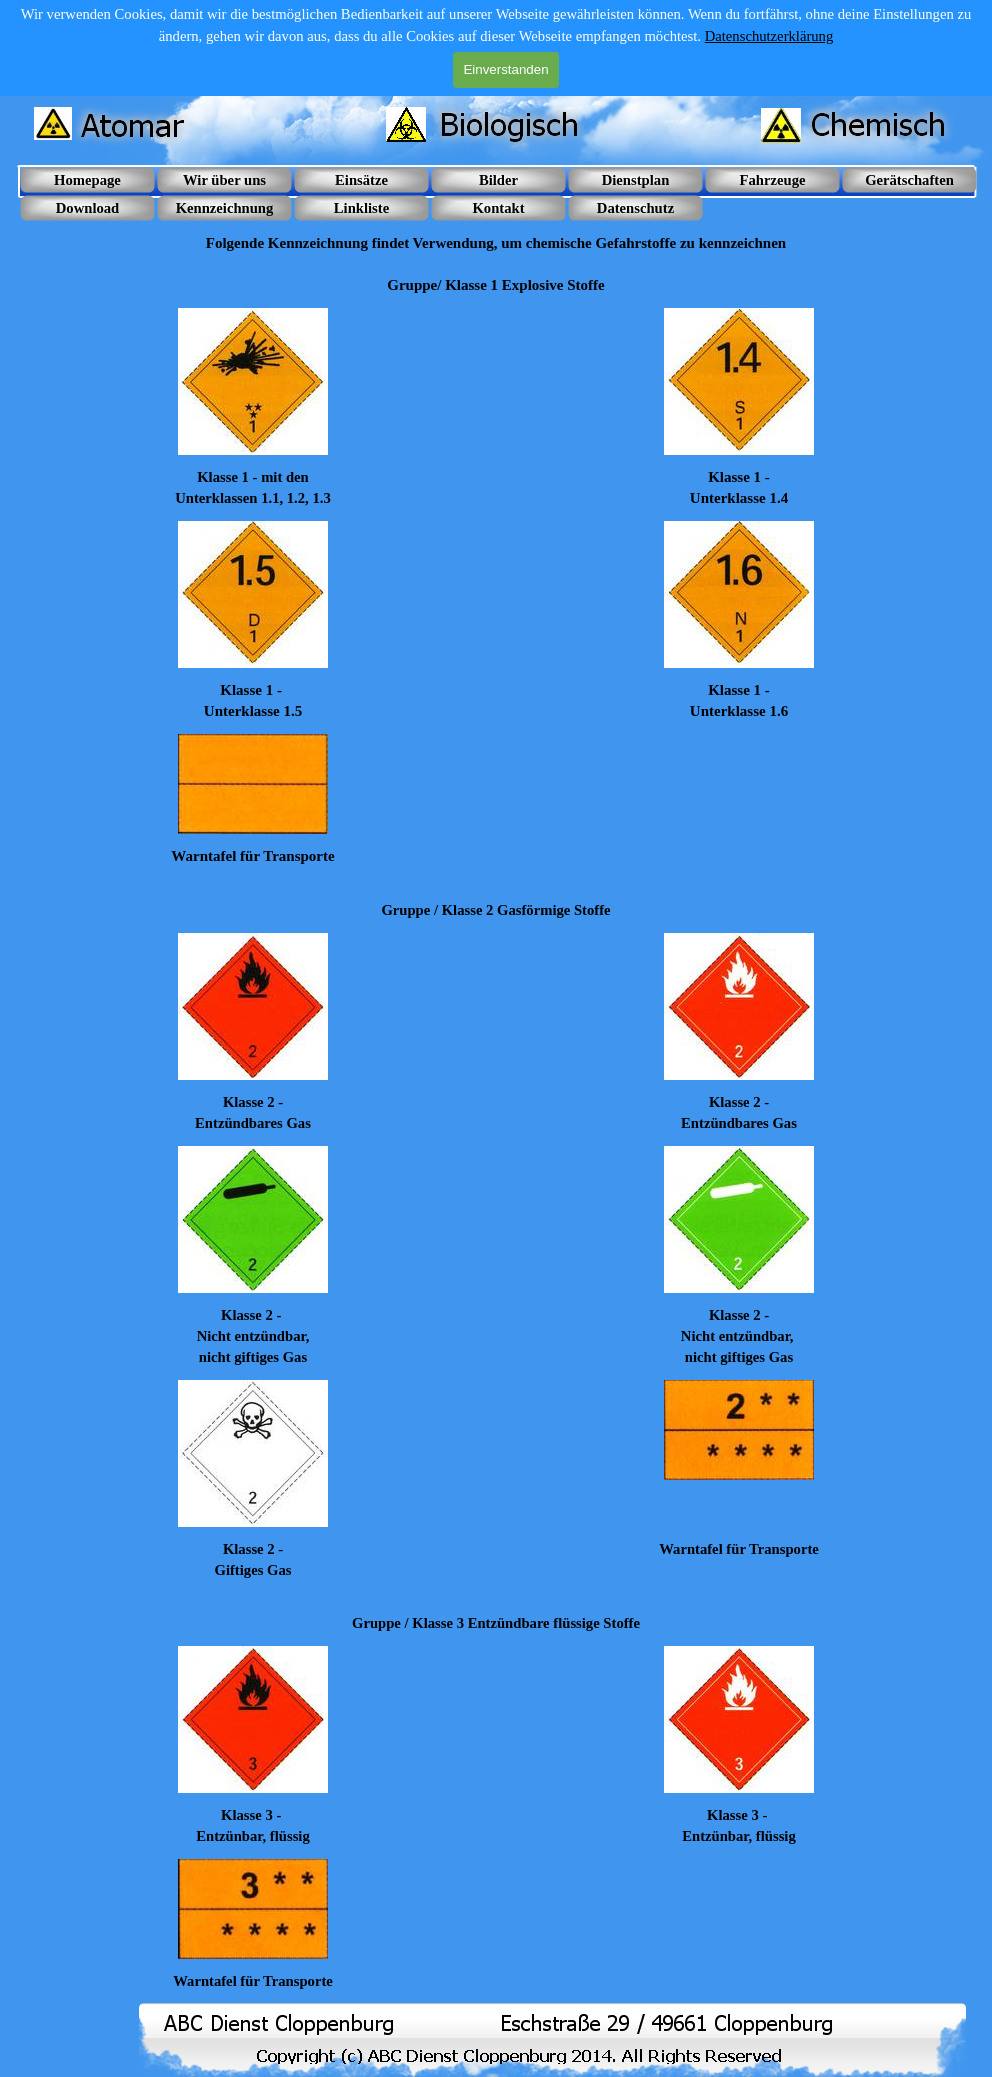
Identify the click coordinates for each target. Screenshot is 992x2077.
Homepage (87, 180)
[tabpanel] (496, 254)
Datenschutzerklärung (769, 36)
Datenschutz (635, 208)
